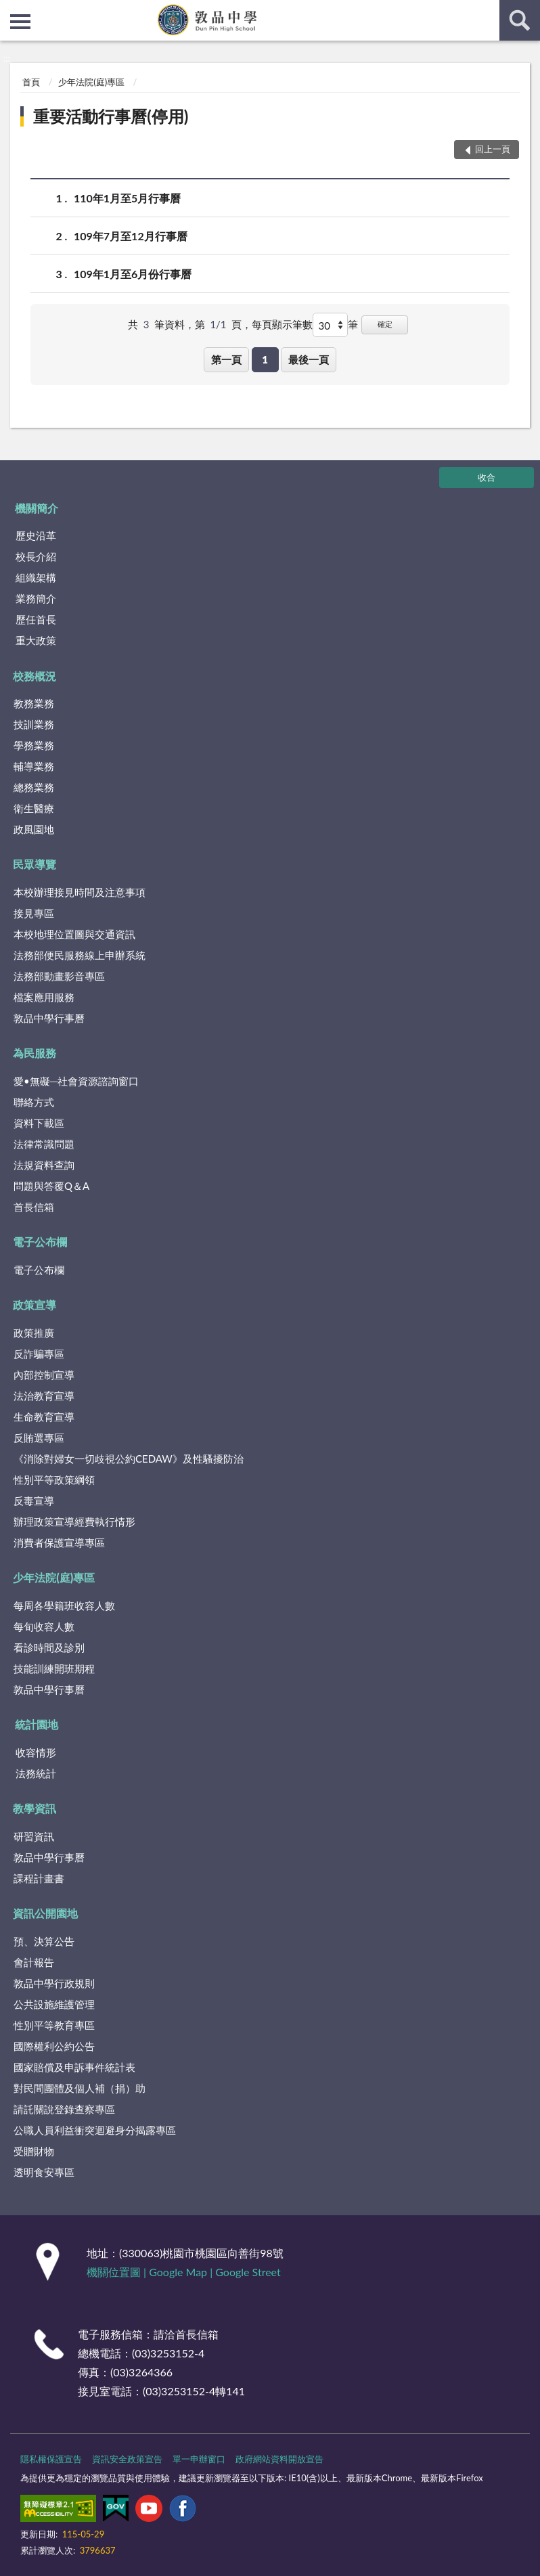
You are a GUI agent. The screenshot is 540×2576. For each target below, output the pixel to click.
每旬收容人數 (44, 1626)
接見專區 (34, 913)
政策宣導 (34, 1304)
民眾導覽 (34, 864)
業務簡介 (36, 598)
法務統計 (36, 1773)
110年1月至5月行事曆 (127, 198)
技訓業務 (34, 724)
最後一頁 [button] (308, 359)
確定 (385, 323)
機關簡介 (36, 508)
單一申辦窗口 (199, 2458)
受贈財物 (34, 2151)
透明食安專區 (44, 2172)
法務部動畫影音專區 (59, 976)
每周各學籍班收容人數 (64, 1605)
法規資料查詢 (44, 1165)
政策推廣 (34, 1333)
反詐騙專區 (39, 1354)
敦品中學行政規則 (54, 1983)
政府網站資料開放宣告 (279, 2458)
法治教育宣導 (44, 1396)
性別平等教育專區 (54, 2025)
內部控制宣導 (44, 1375)
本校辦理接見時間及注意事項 (79, 892)
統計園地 (36, 1724)
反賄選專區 (39, 1437)
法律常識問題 (44, 1144)
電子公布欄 (40, 1241)
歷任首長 (36, 619)
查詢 (519, 20)
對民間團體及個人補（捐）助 (79, 2088)
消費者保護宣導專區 (59, 1542)
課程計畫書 (39, 1878)
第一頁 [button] (226, 359)
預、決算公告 (44, 1941)
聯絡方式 (34, 1102)
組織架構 (36, 577)
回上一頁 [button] (492, 148)
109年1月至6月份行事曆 (133, 274)
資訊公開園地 (45, 1913)
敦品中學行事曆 (49, 1018)
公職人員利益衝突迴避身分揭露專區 (95, 2130)
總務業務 (34, 787)
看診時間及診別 (49, 1647)
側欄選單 (20, 21)
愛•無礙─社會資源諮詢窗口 (76, 1081)
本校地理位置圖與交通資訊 (74, 934)
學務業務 (34, 745)
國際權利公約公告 (54, 2046)
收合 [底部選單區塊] (486, 477)
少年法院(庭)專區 (91, 81)
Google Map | (182, 2271)
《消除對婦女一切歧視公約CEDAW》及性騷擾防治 (129, 1458)
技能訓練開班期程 (54, 1668)
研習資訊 (34, 1836)
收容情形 (36, 1752)
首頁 (31, 81)
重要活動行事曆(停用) (110, 116)
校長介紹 (36, 556)
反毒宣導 (34, 1500)
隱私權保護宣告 (51, 2458)
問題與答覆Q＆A (51, 1186)
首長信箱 (34, 1207)
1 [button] (265, 359)
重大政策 (36, 640)
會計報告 (34, 1962)
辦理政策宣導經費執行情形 (74, 1521)
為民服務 (34, 1052)
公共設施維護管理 (54, 2004)
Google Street (247, 2271)
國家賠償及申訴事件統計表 (74, 2067)
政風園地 (34, 829)
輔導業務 (34, 766)
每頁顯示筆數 (282, 324)
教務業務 (34, 703)
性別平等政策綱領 (54, 1479)
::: (10, 10)
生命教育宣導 (44, 1417)
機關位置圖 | (118, 2271)
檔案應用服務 (44, 997)
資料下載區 (39, 1123)
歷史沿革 (36, 535)
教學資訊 (34, 1808)
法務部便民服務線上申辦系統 (79, 955)
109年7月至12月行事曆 (130, 236)
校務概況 (34, 675)
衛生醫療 (34, 808)
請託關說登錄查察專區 (64, 2109)
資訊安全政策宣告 (127, 2458)
